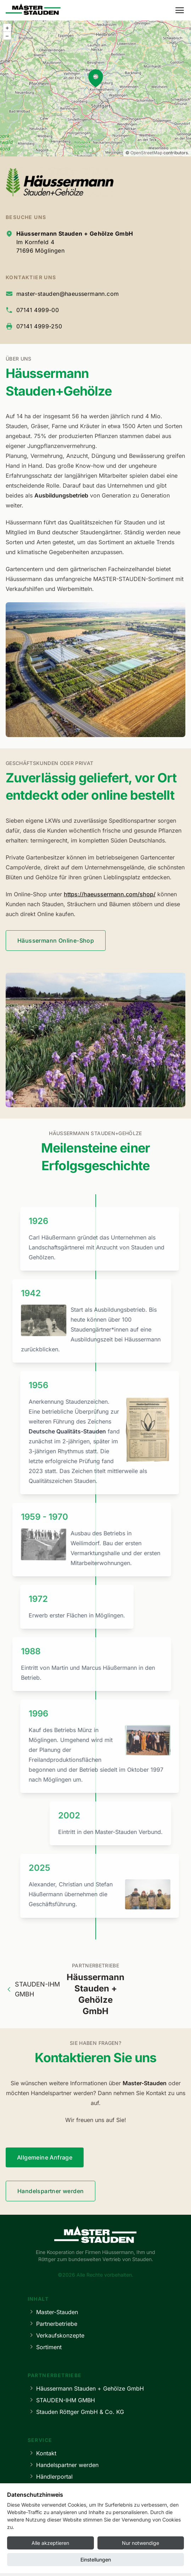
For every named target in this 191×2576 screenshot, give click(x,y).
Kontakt (42, 2453)
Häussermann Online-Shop (55, 940)
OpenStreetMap (146, 152)
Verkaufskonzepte (56, 2335)
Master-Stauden (53, 2312)
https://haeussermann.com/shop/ (110, 894)
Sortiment (45, 2347)
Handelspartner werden (50, 2191)
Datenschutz (84, 2561)
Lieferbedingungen (57, 2488)
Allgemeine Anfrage (44, 2157)
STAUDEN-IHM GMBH (33, 1989)
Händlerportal (50, 2476)
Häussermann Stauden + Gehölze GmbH (86, 2388)
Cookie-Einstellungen (131, 2561)
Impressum (48, 2561)
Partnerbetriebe (52, 2323)
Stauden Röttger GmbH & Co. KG (76, 2411)
